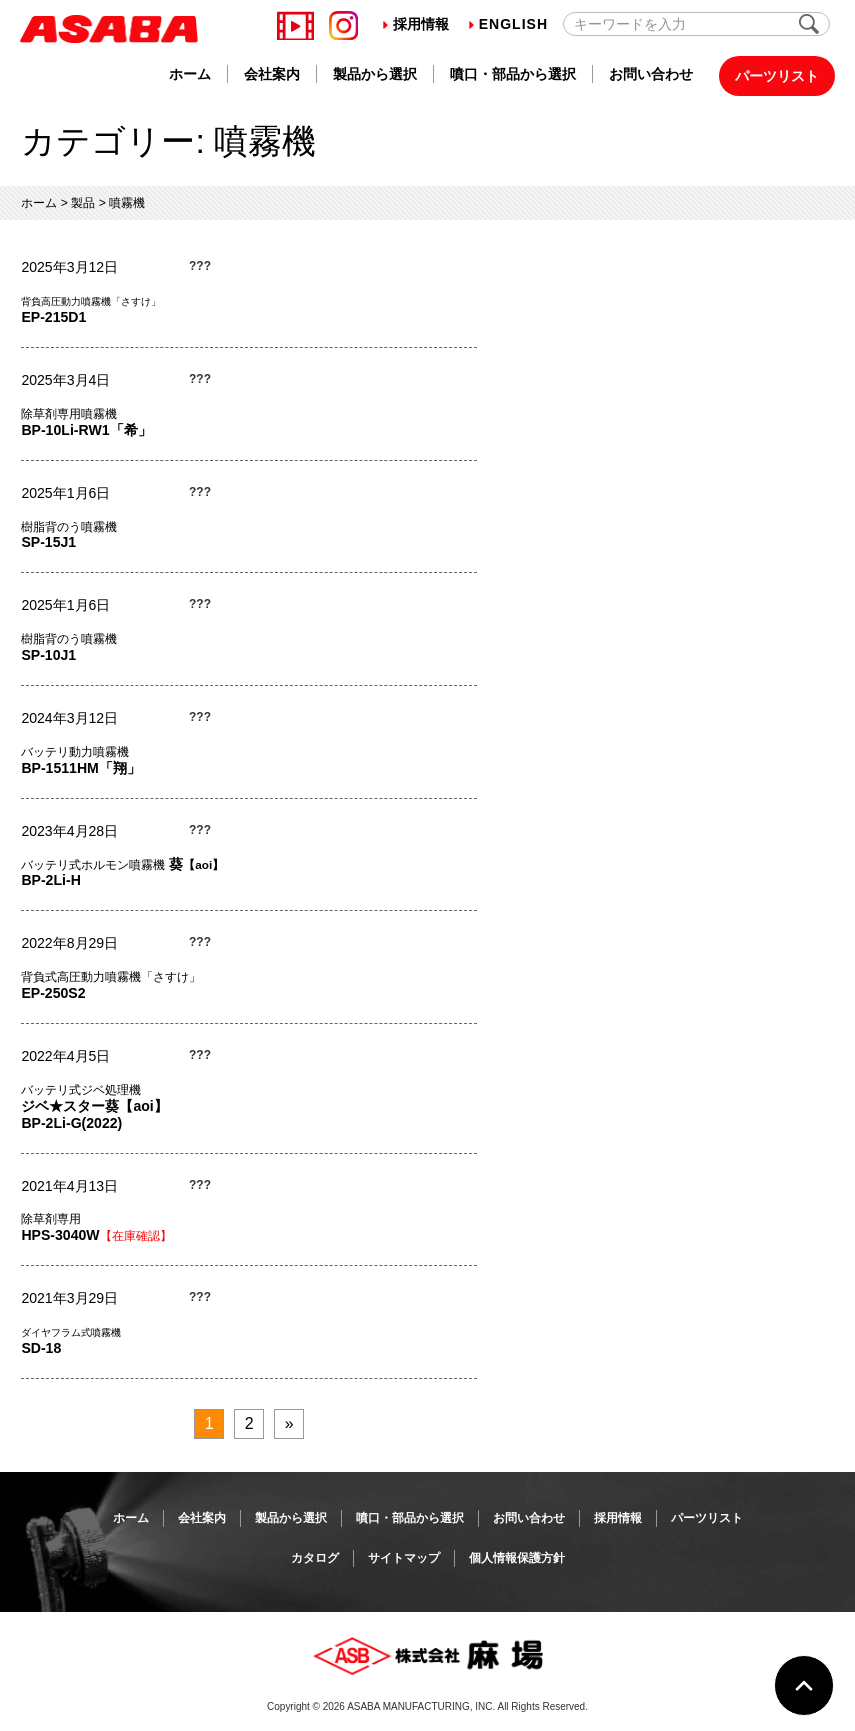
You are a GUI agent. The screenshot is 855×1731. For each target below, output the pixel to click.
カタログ (315, 1558)
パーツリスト (777, 76)
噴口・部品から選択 (513, 74)
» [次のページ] (289, 1423)
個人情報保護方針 (517, 1558)
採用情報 (416, 24)
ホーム (190, 74)
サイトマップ (404, 1558)
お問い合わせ (651, 74)
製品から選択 (375, 74)
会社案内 (272, 74)
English (508, 24)
